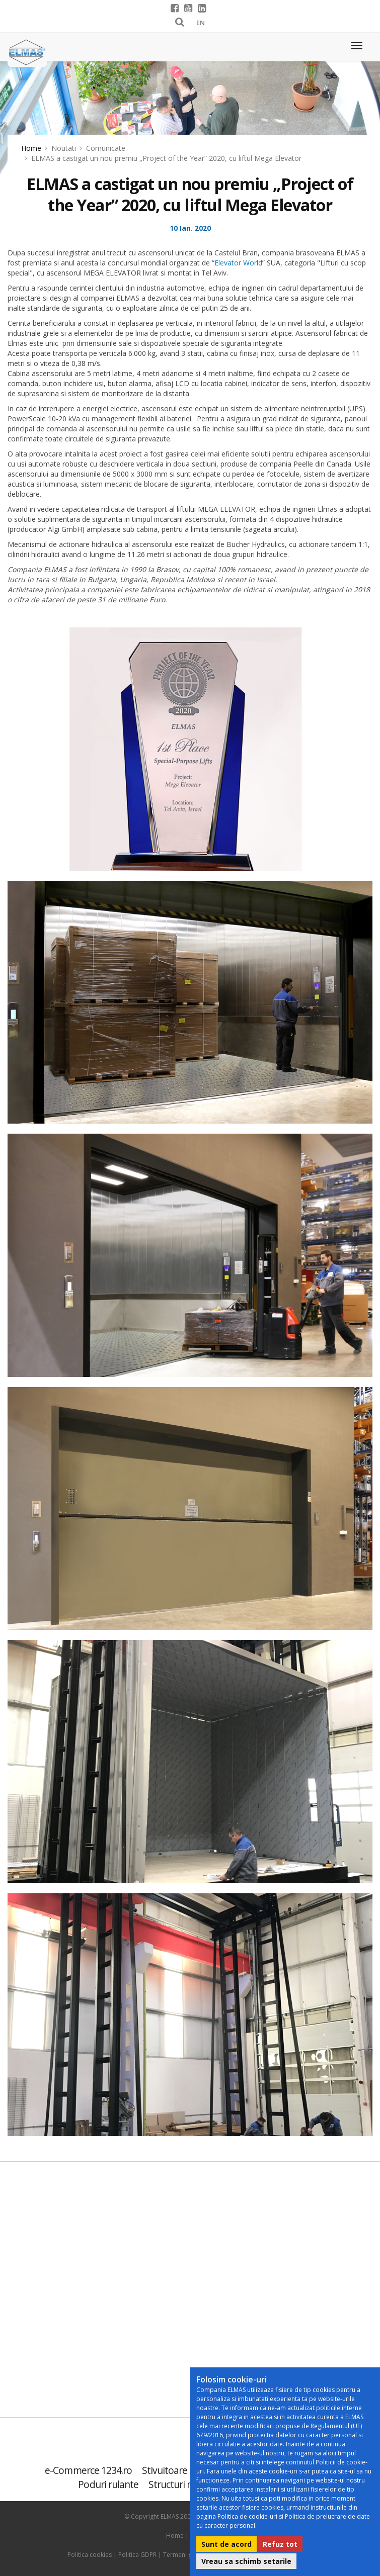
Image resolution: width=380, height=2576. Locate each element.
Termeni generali (187, 2554)
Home (31, 148)
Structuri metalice (185, 2484)
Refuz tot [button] (280, 2544)
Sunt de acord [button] (226, 2544)
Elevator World (238, 262)
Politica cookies (89, 2554)
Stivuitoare (164, 2470)
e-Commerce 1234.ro (88, 2470)
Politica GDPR (137, 2554)
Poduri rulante (108, 2484)
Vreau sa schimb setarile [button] (246, 2561)
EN (200, 22)
